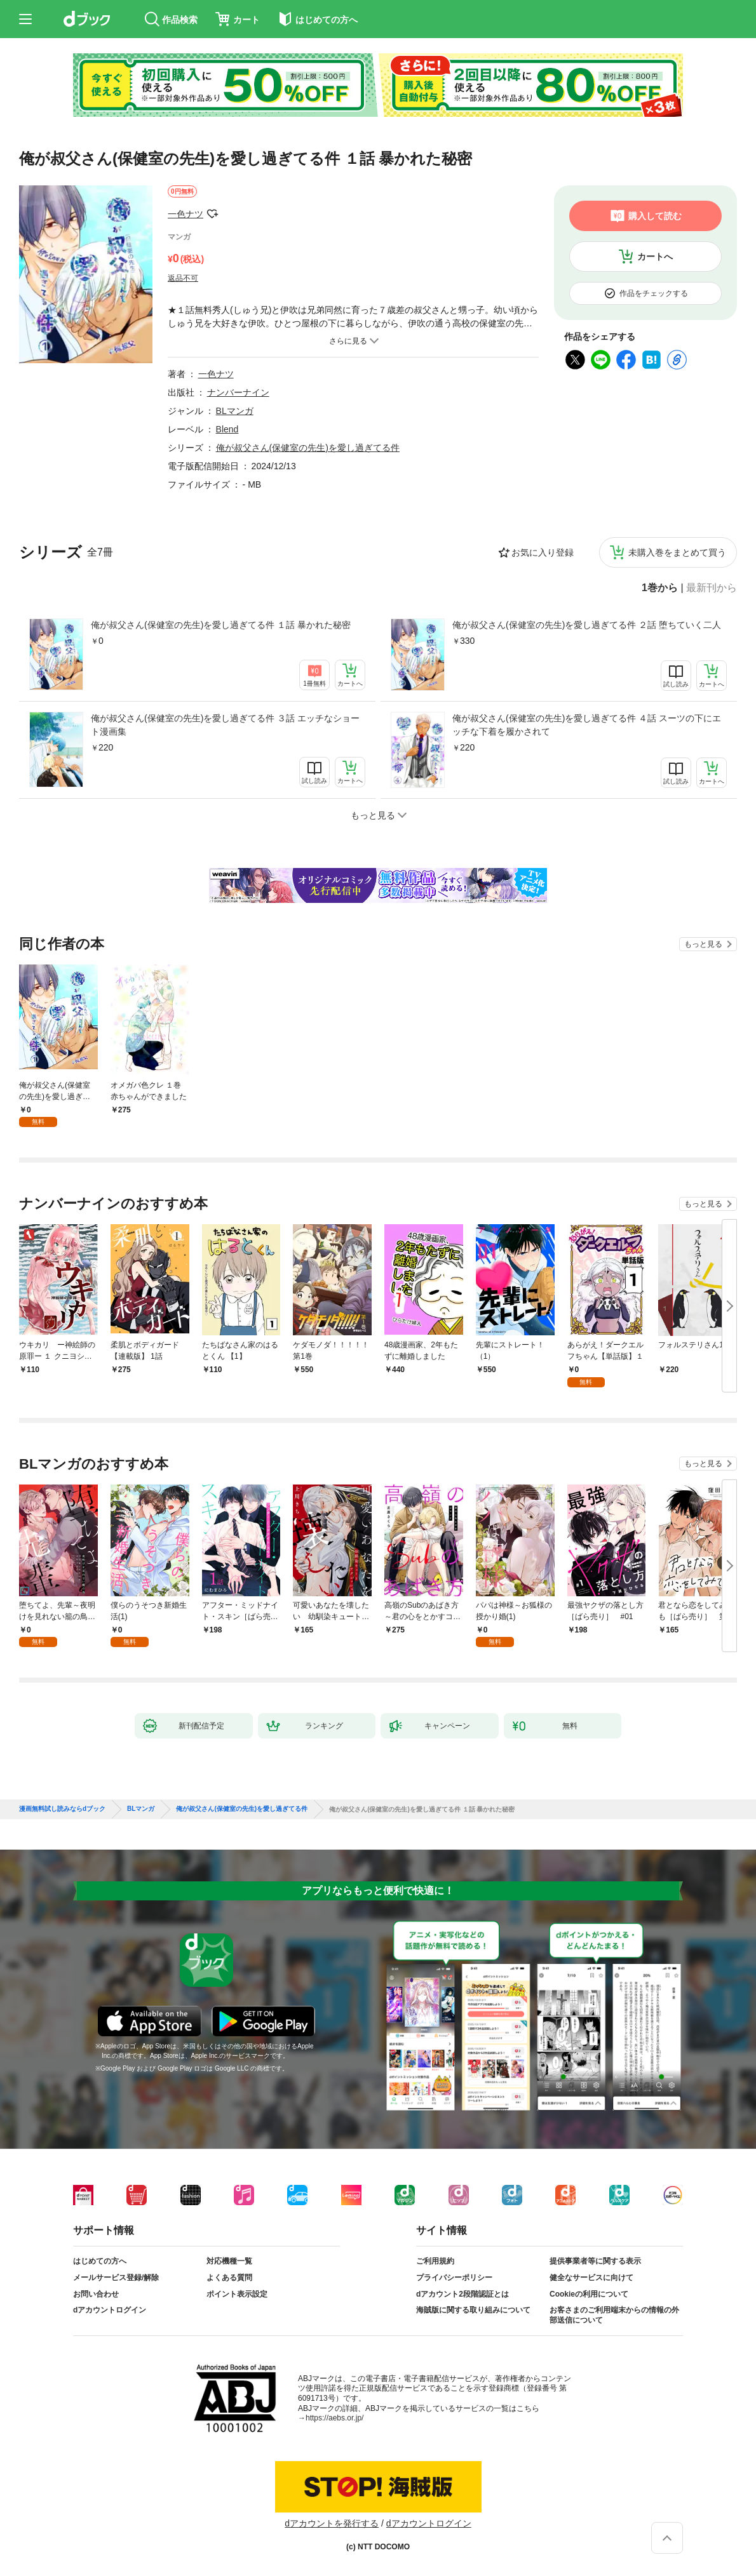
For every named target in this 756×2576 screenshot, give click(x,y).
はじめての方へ (99, 2261)
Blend (227, 429)
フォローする (212, 214)
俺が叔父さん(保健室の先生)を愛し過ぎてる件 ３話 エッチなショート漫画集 (225, 725)
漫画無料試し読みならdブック (62, 1809)
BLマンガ (234, 411)
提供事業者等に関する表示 (595, 2261)
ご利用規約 (435, 2261)
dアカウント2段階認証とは (462, 2294)
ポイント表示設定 (236, 2294)
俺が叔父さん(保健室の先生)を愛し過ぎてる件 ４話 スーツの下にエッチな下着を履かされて (586, 725)
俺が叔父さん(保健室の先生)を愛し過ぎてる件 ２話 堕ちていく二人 (586, 625)
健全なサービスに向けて (591, 2277)
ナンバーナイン (238, 392)
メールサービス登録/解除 (116, 2277)
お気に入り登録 (542, 552)
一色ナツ (185, 214)
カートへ (655, 256)
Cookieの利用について (589, 2294)
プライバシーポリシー (454, 2277)
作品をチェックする (653, 293)
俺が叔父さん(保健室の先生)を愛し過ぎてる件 (308, 448)
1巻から (660, 588)
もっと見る (703, 944)
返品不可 (183, 278)
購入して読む (655, 216)
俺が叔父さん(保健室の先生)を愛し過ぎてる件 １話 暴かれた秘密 (221, 625)
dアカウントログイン (109, 2310)
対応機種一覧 (229, 2261)
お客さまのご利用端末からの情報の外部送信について (614, 2315)
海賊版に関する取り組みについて (473, 2310)
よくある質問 (229, 2277)
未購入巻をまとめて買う (677, 552)
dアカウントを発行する (332, 2523)
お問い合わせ (96, 2294)
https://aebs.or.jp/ (334, 2417)
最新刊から (711, 588)
